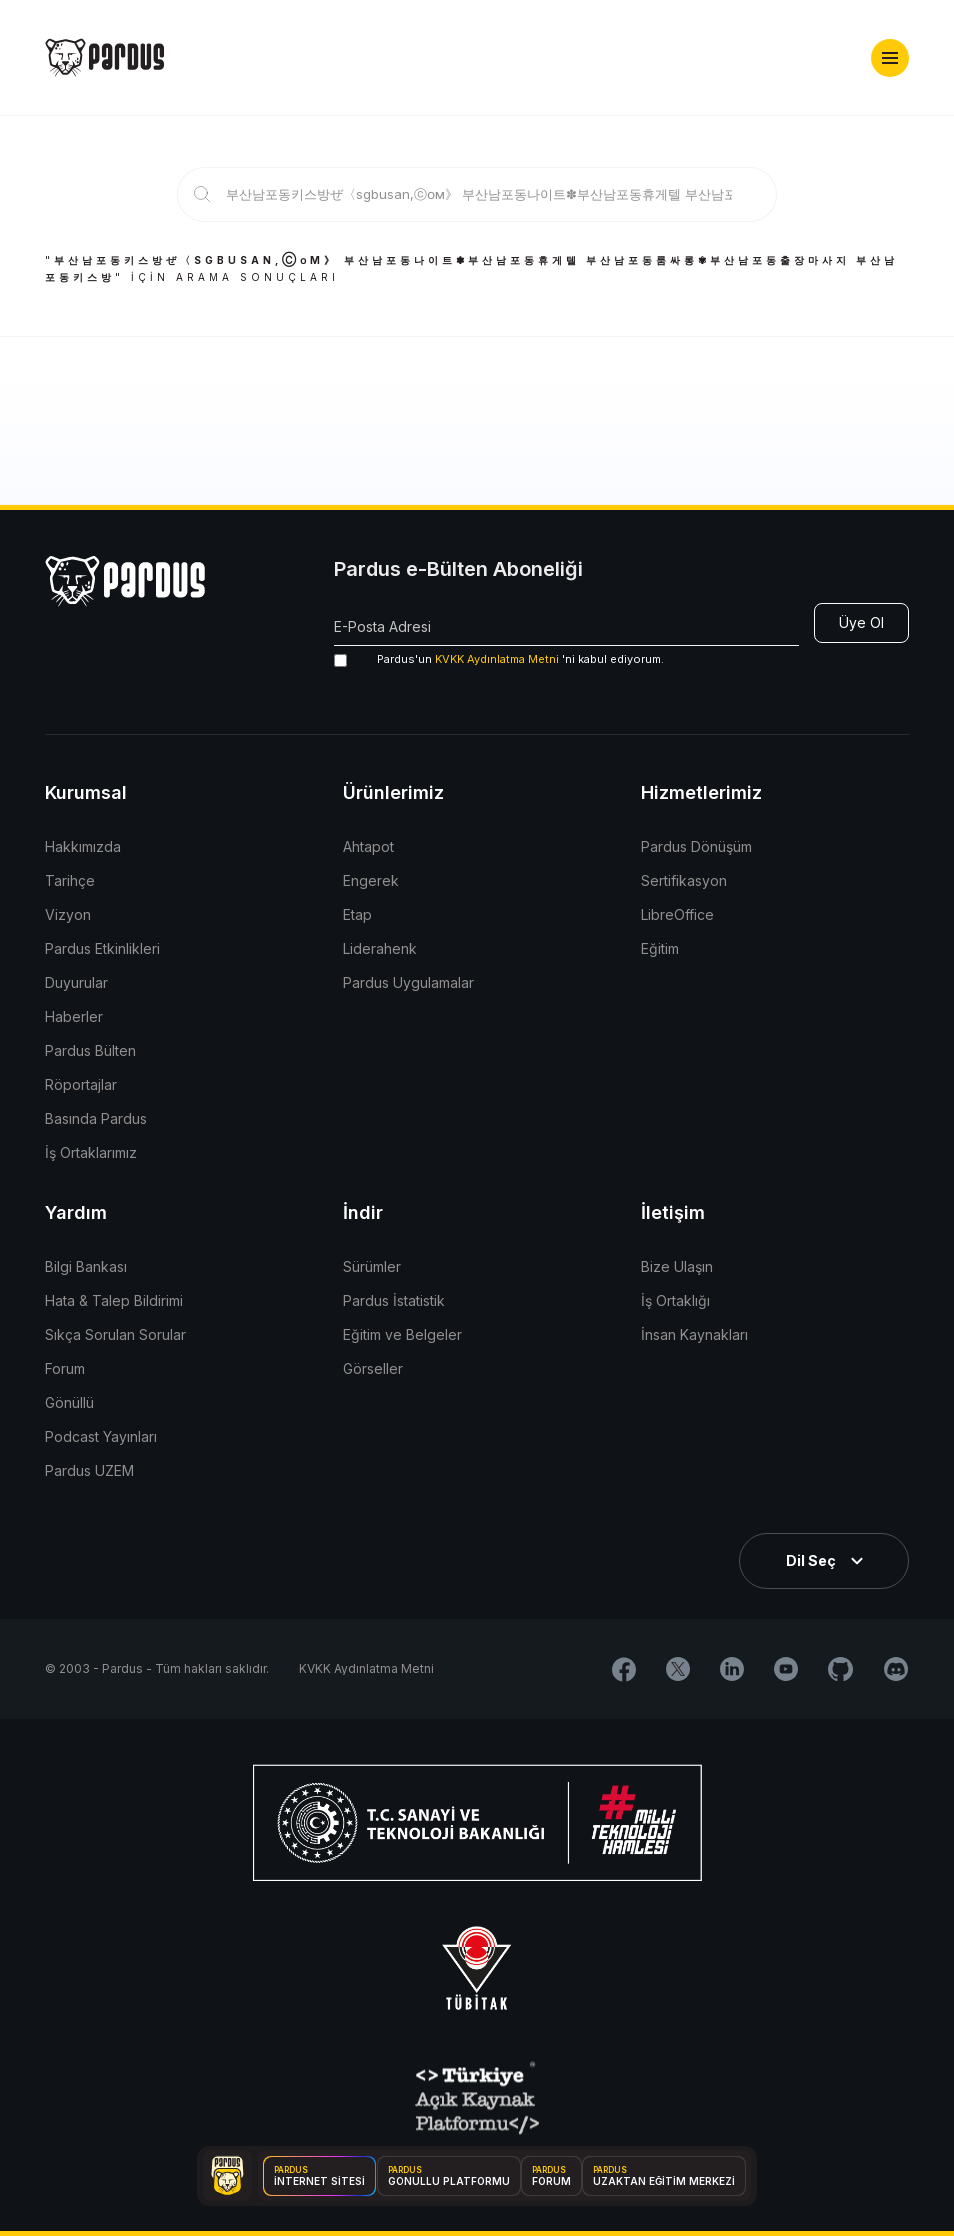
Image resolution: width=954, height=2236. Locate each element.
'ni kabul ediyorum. (499, 659)
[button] (890, 58)
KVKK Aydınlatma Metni (497, 659)
